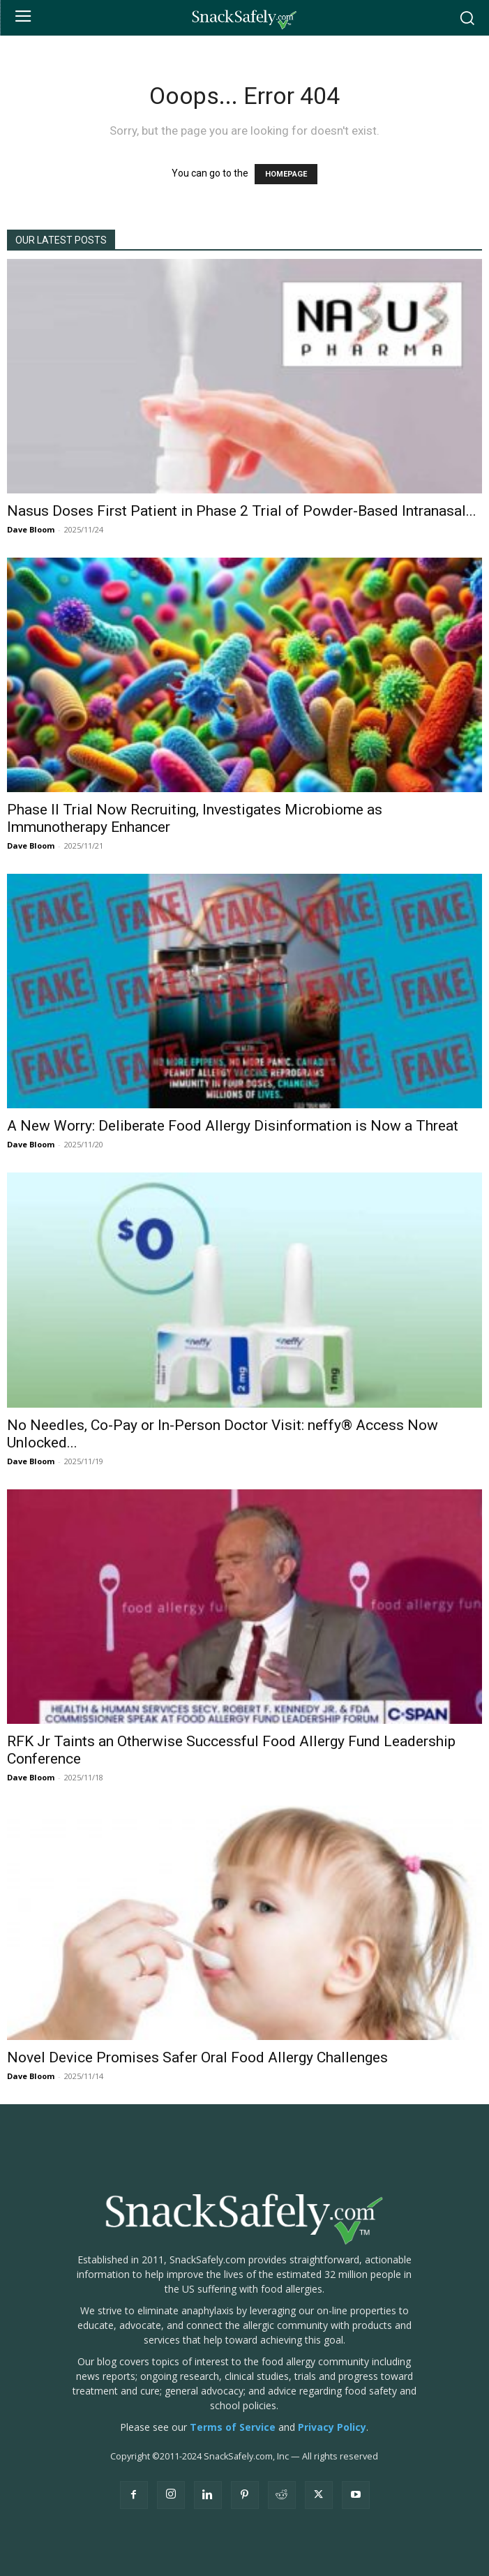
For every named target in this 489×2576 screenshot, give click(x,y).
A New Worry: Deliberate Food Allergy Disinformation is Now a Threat (232, 1125)
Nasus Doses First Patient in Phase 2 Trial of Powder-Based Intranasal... (241, 510)
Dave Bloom (30, 529)
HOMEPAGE (286, 174)
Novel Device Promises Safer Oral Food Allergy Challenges (197, 2057)
